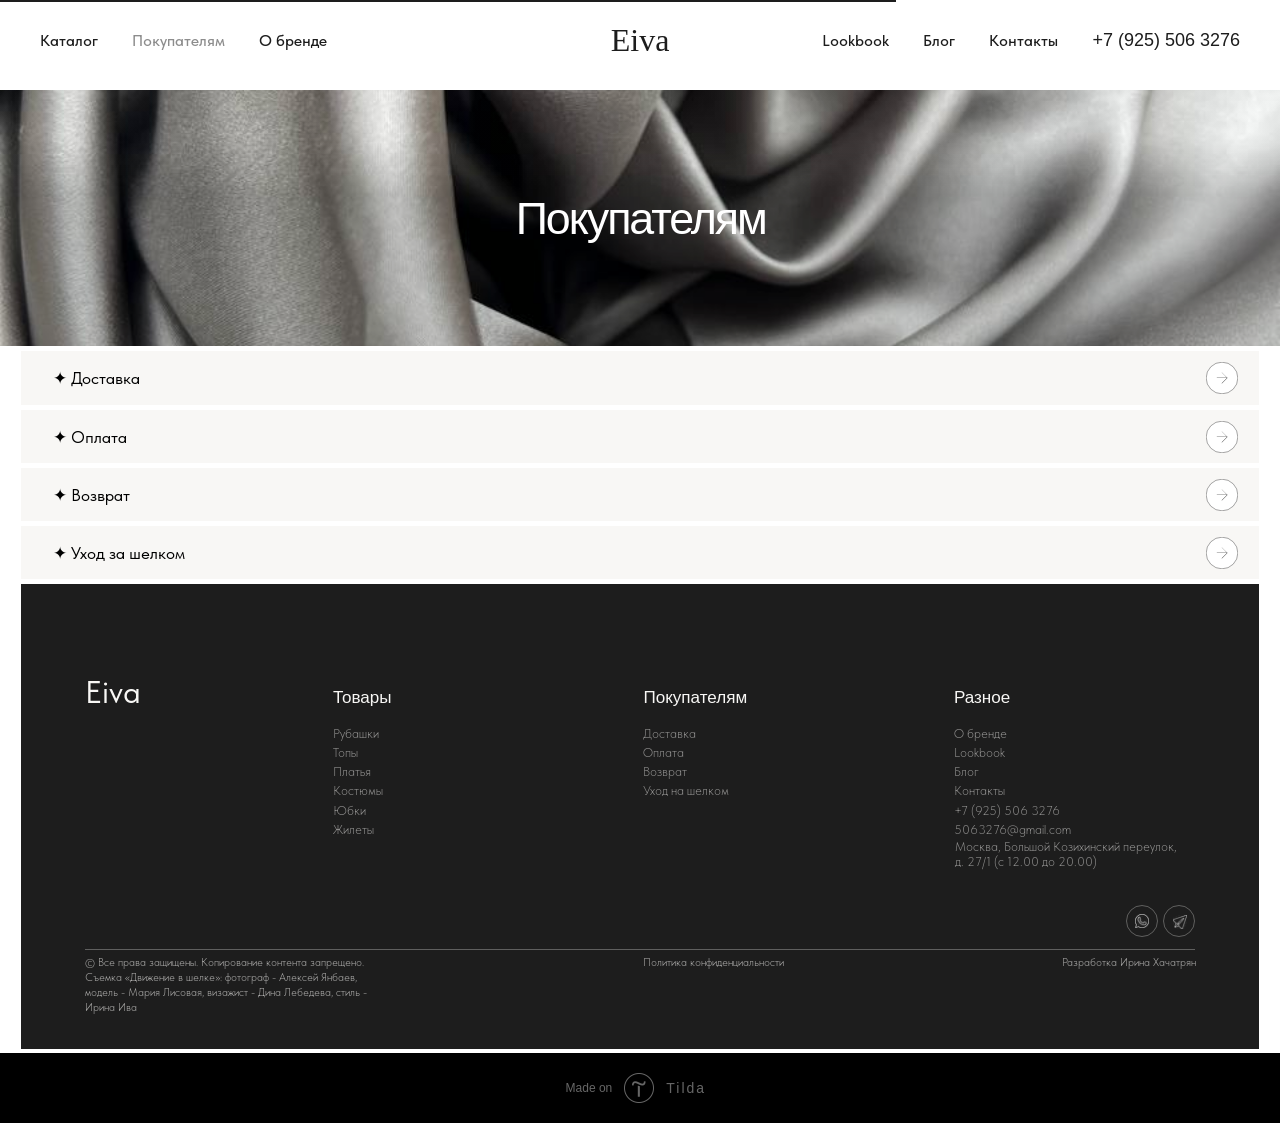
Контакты (1023, 40)
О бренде (293, 40)
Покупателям (178, 40)
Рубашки (356, 733)
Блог (939, 40)
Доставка (669, 733)
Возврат (665, 771)
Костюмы (358, 790)
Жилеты (353, 829)
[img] (1142, 921)
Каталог (69, 40)
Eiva (113, 692)
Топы (345, 752)
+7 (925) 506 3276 (1166, 40)
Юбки (349, 810)
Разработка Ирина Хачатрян (1129, 962)
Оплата (663, 752)
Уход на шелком (686, 790)
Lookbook (855, 40)
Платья (352, 771)
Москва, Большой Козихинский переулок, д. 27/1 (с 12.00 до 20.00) (1066, 854)
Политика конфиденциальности (713, 962)
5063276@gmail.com (1012, 829)
